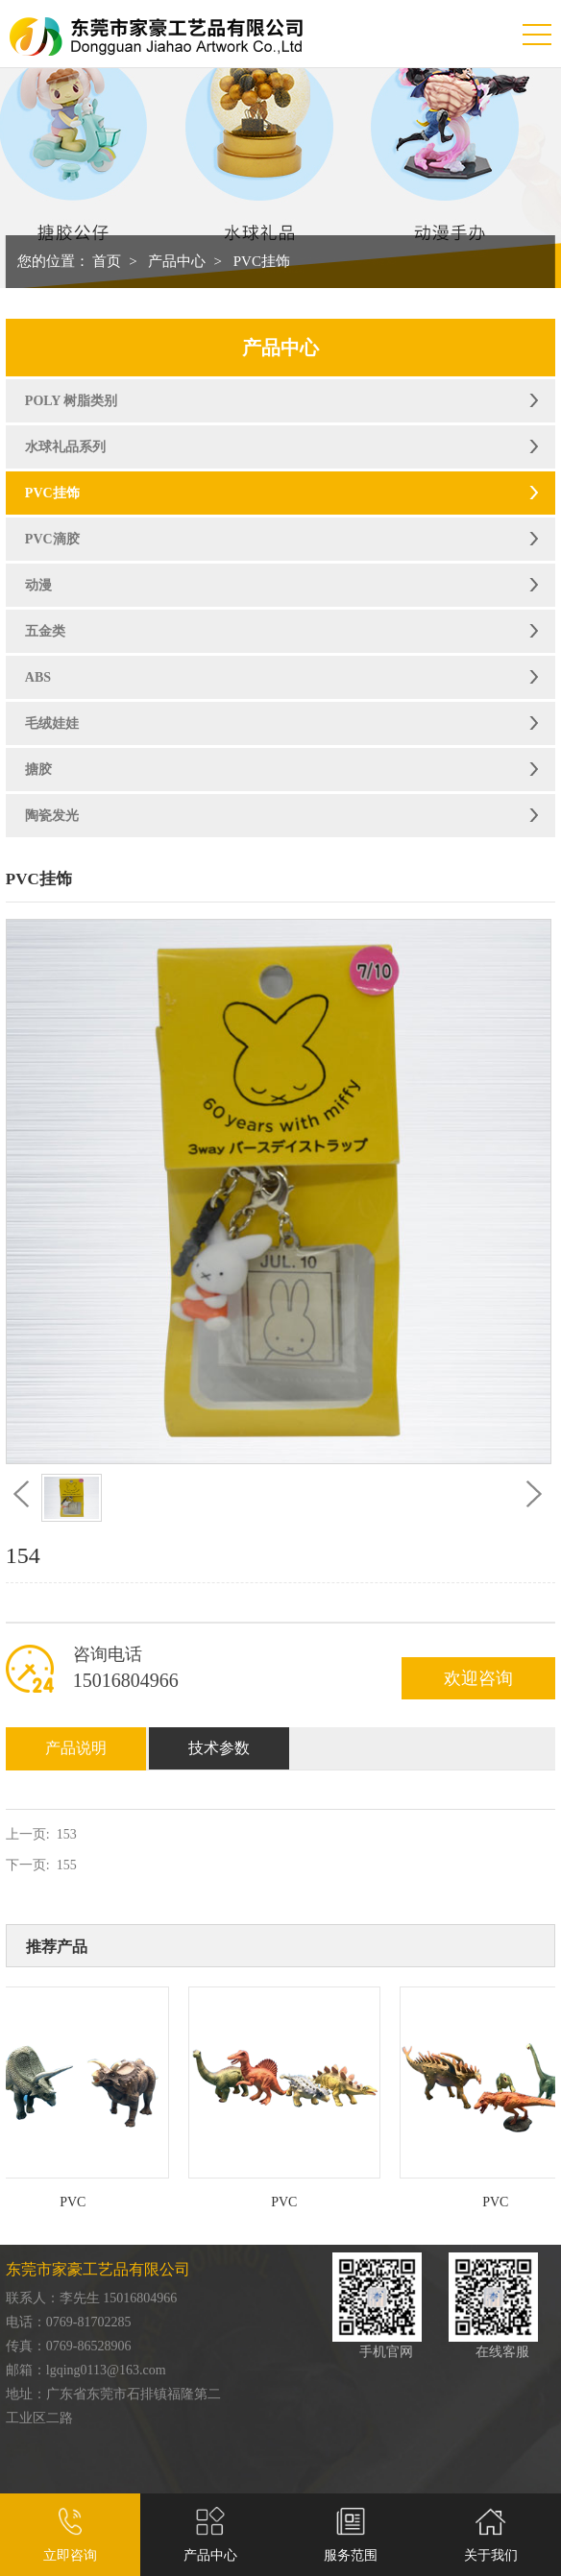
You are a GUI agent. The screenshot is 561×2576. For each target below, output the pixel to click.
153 (67, 1834)
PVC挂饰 (261, 261)
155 (67, 1865)
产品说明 (76, 1748)
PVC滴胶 (52, 539)
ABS (38, 677)
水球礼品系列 (65, 447)
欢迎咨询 (478, 1678)
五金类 (45, 631)
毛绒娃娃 (52, 723)
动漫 (38, 585)
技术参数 (219, 1748)
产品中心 (177, 261)
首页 (106, 261)
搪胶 (38, 769)
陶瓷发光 (52, 815)
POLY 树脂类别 (71, 401)
